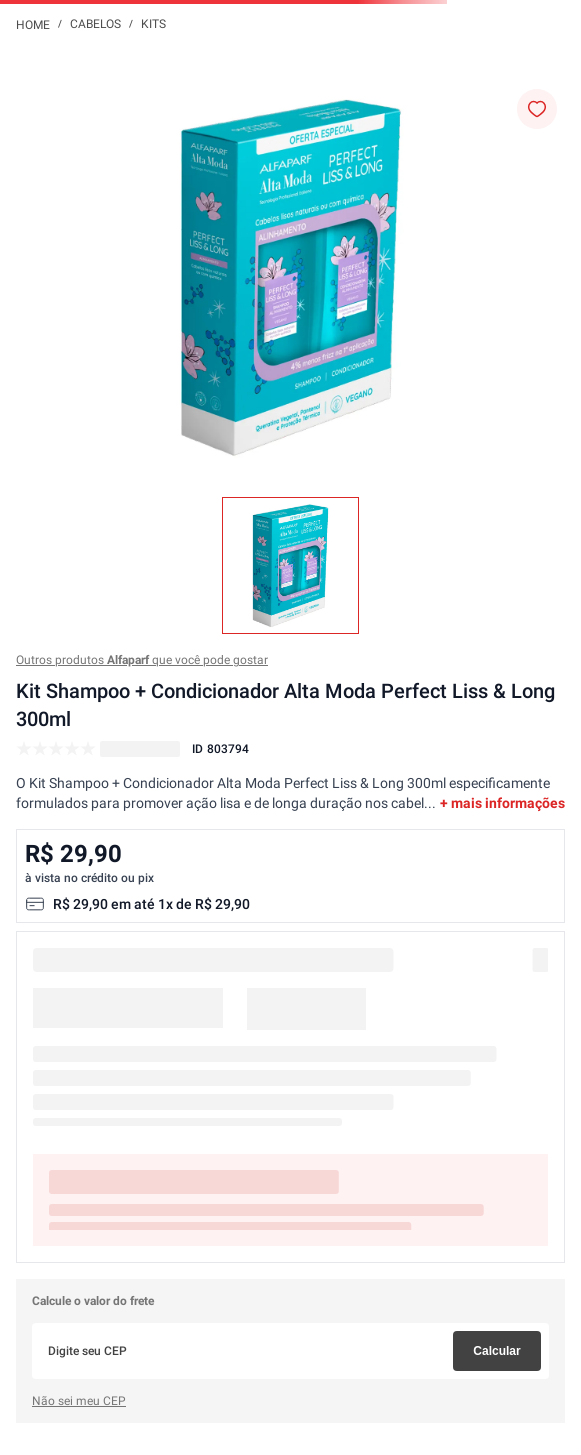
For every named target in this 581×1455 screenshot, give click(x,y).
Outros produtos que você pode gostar (142, 660)
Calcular (496, 1351)
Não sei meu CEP (79, 1401)
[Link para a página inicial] (33, 24)
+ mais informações (502, 803)
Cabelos (95, 24)
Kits (153, 24)
